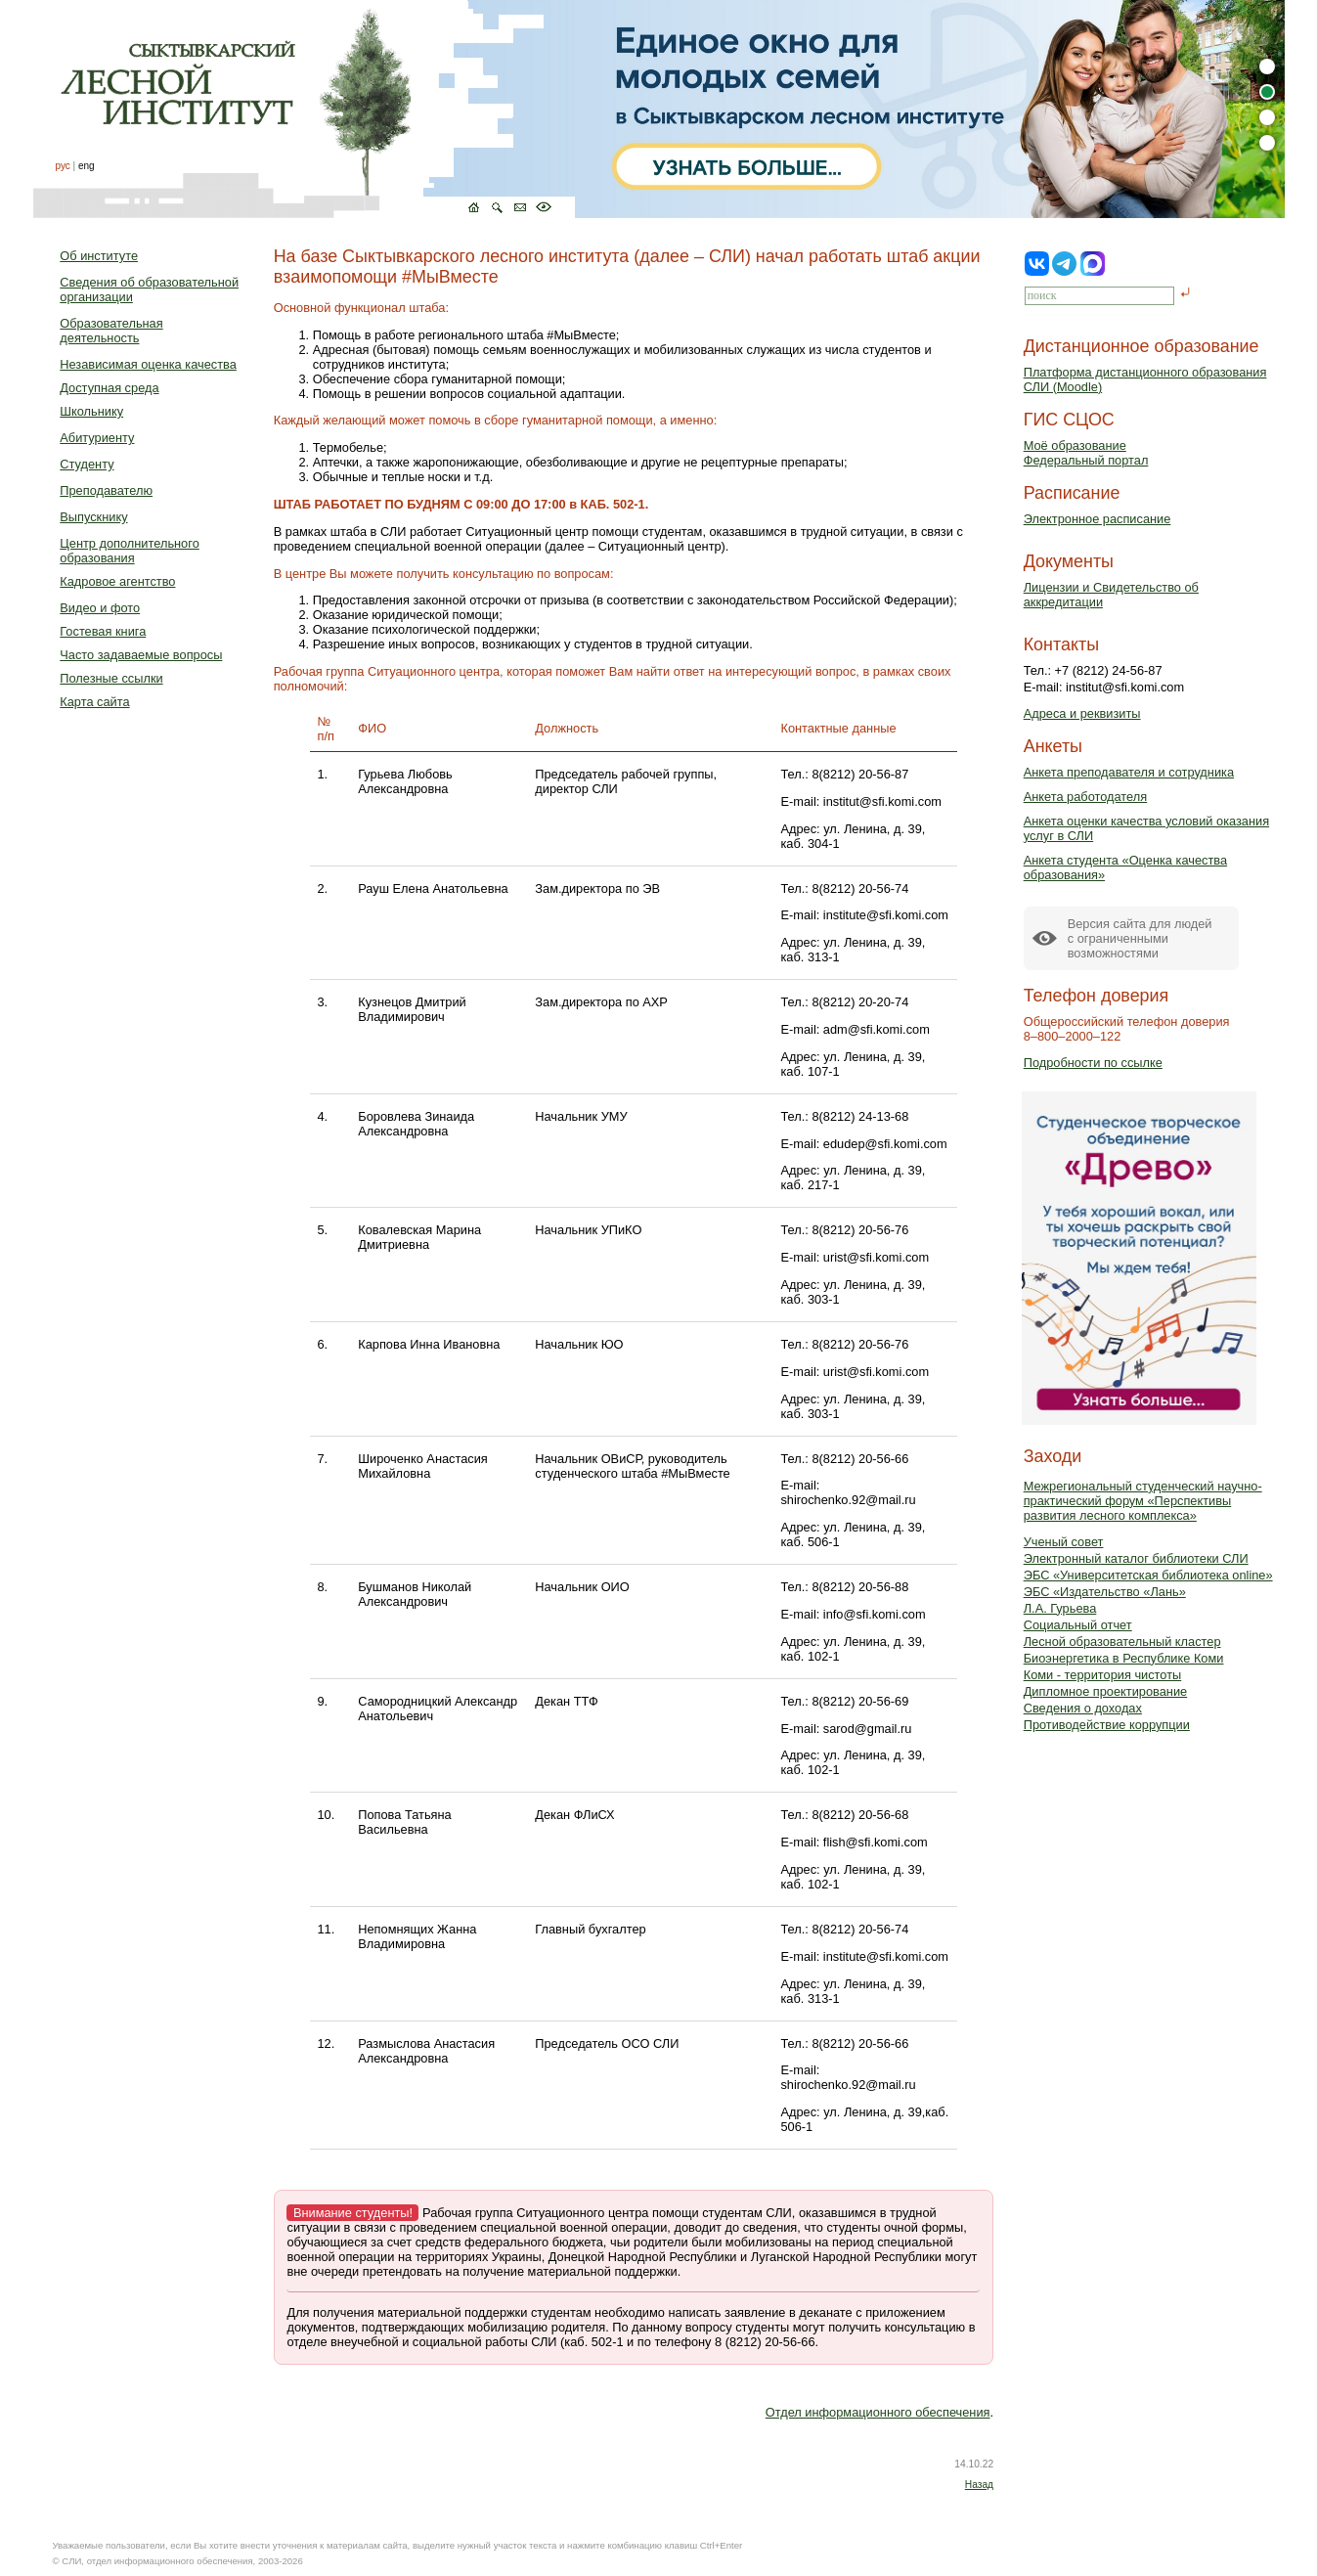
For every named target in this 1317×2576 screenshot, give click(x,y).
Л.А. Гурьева (1060, 1608)
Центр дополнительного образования (129, 550)
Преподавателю (106, 490)
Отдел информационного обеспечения (878, 2412)
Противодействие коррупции (1107, 1724)
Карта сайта (94, 701)
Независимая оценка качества (148, 364)
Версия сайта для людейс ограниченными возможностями (1140, 938)
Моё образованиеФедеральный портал (1086, 452)
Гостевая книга (103, 631)
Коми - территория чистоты (1103, 1674)
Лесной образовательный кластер (1122, 1641)
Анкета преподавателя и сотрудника (1129, 772)
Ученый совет (1064, 1541)
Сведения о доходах (1083, 1708)
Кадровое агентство (117, 581)
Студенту (86, 464)
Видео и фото (100, 607)
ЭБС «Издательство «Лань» (1105, 1591)
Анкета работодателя (1086, 796)
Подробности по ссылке (1093, 1062)
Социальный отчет (1078, 1625)
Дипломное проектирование (1106, 1691)
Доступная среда (109, 387)
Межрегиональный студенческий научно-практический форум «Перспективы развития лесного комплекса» (1143, 1501)
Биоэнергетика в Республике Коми (1124, 1658)
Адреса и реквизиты (1082, 713)
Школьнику (91, 411)
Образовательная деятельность (111, 330)
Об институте (99, 255)
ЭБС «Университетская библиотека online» (1148, 1575)
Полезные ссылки (111, 678)
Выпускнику (93, 517)
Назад (979, 2484)
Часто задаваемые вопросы (141, 654)
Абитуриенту (97, 437)
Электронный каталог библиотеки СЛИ (1136, 1558)
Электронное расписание (1097, 518)
